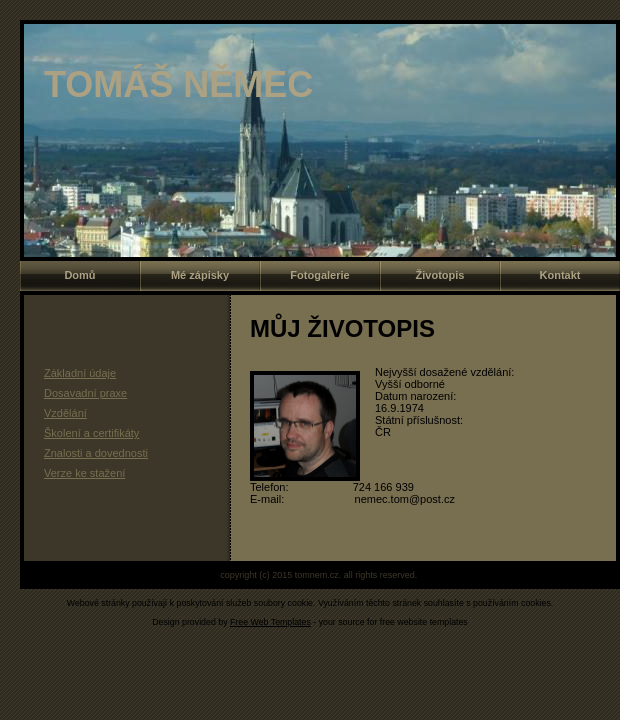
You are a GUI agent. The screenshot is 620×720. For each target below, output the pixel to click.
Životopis (440, 275)
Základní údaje (80, 373)
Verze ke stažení (84, 473)
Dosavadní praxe (85, 393)
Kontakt (560, 275)
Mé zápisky (200, 275)
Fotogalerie (319, 275)
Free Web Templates (270, 622)
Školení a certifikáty (91, 433)
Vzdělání (65, 413)
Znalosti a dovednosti (96, 453)
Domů (79, 275)
